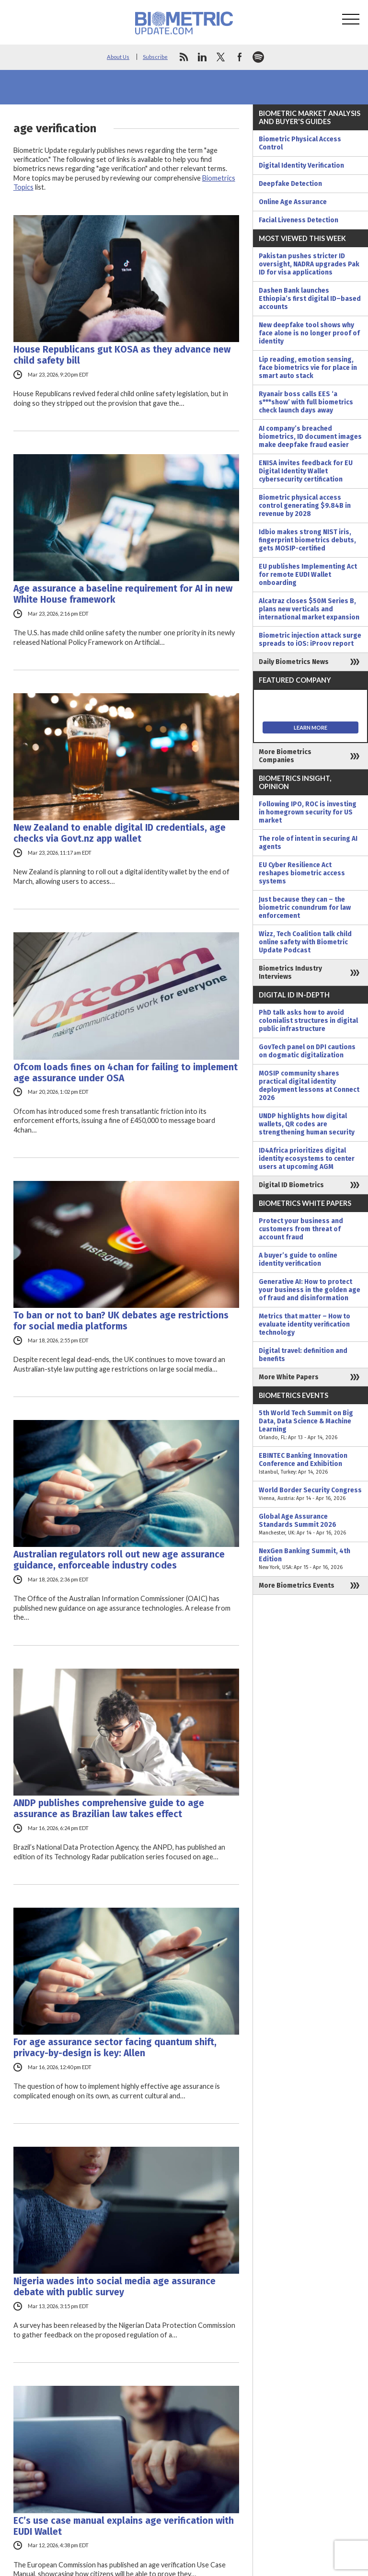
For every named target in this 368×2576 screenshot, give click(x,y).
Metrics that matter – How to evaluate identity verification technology (304, 1324)
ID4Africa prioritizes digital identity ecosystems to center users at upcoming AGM (307, 1158)
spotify (258, 57)
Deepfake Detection (290, 184)
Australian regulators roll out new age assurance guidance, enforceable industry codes (119, 1560)
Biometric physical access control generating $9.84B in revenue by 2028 (305, 505)
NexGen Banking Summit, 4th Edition (310, 1559)
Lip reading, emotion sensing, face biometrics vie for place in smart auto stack (308, 367)
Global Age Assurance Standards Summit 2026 (310, 1524)
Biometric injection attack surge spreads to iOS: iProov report (310, 639)
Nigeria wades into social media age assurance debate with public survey (114, 2287)
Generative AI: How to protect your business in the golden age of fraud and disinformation (309, 1290)
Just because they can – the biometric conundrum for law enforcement (305, 907)
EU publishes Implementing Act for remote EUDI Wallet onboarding (308, 574)
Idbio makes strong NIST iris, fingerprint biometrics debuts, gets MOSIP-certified (307, 540)
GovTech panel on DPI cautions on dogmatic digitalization (307, 1051)
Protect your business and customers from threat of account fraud (301, 1229)
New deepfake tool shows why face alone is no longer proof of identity (309, 333)
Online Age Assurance (293, 202)
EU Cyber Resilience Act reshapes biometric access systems (302, 873)
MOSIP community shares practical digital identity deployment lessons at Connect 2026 (309, 1085)
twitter (221, 57)
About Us (118, 57)
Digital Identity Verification (301, 165)
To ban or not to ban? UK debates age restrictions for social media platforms (121, 1321)
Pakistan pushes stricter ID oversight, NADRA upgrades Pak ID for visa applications (309, 264)
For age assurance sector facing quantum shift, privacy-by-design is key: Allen (115, 2048)
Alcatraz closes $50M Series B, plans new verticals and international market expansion (309, 609)
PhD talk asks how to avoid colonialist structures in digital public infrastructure (308, 1020)
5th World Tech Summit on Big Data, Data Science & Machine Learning (310, 1425)
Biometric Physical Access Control (300, 143)
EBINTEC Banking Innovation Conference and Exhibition (310, 1464)
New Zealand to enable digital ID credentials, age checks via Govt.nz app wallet (119, 833)
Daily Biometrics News (294, 662)
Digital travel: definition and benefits (303, 1355)
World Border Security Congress (310, 1494)
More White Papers (289, 1377)
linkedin (202, 57)
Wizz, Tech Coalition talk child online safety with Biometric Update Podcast (305, 942)
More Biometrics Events (296, 1585)
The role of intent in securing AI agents (308, 843)
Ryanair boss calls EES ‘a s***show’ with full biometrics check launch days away (306, 402)
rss (183, 57)
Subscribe (155, 57)
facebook (239, 57)
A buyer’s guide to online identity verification (298, 1259)
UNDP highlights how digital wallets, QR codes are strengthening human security (307, 1124)
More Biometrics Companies (285, 756)
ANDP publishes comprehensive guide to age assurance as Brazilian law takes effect (108, 1808)
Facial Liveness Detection (298, 220)
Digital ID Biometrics (291, 1185)
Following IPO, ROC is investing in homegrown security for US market (307, 812)
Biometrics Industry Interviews (290, 972)
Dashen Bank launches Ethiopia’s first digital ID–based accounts (310, 298)
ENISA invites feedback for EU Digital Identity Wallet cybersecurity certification (306, 471)
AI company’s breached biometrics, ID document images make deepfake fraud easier (310, 436)
